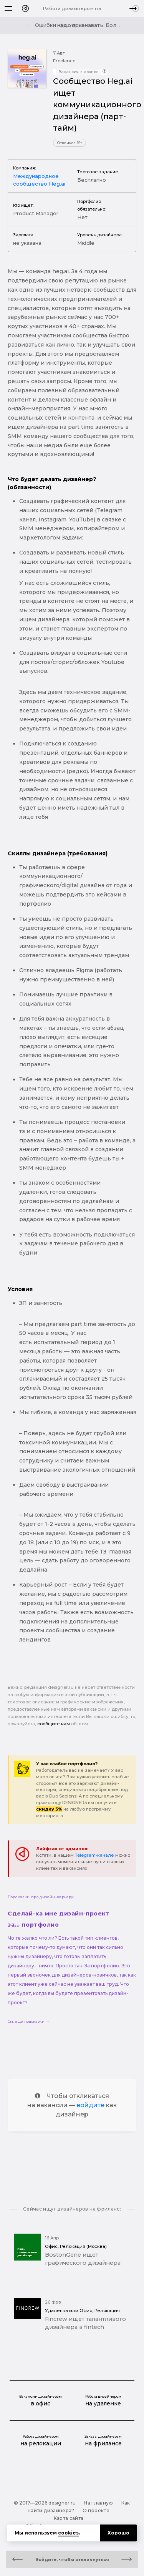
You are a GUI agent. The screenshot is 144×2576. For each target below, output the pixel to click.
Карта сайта (69, 2518)
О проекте (96, 2510)
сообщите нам (53, 1723)
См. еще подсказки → (29, 2021)
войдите (90, 2105)
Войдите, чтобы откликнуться (72, 2559)
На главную (98, 2503)
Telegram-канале (94, 1855)
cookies (68, 2533)
